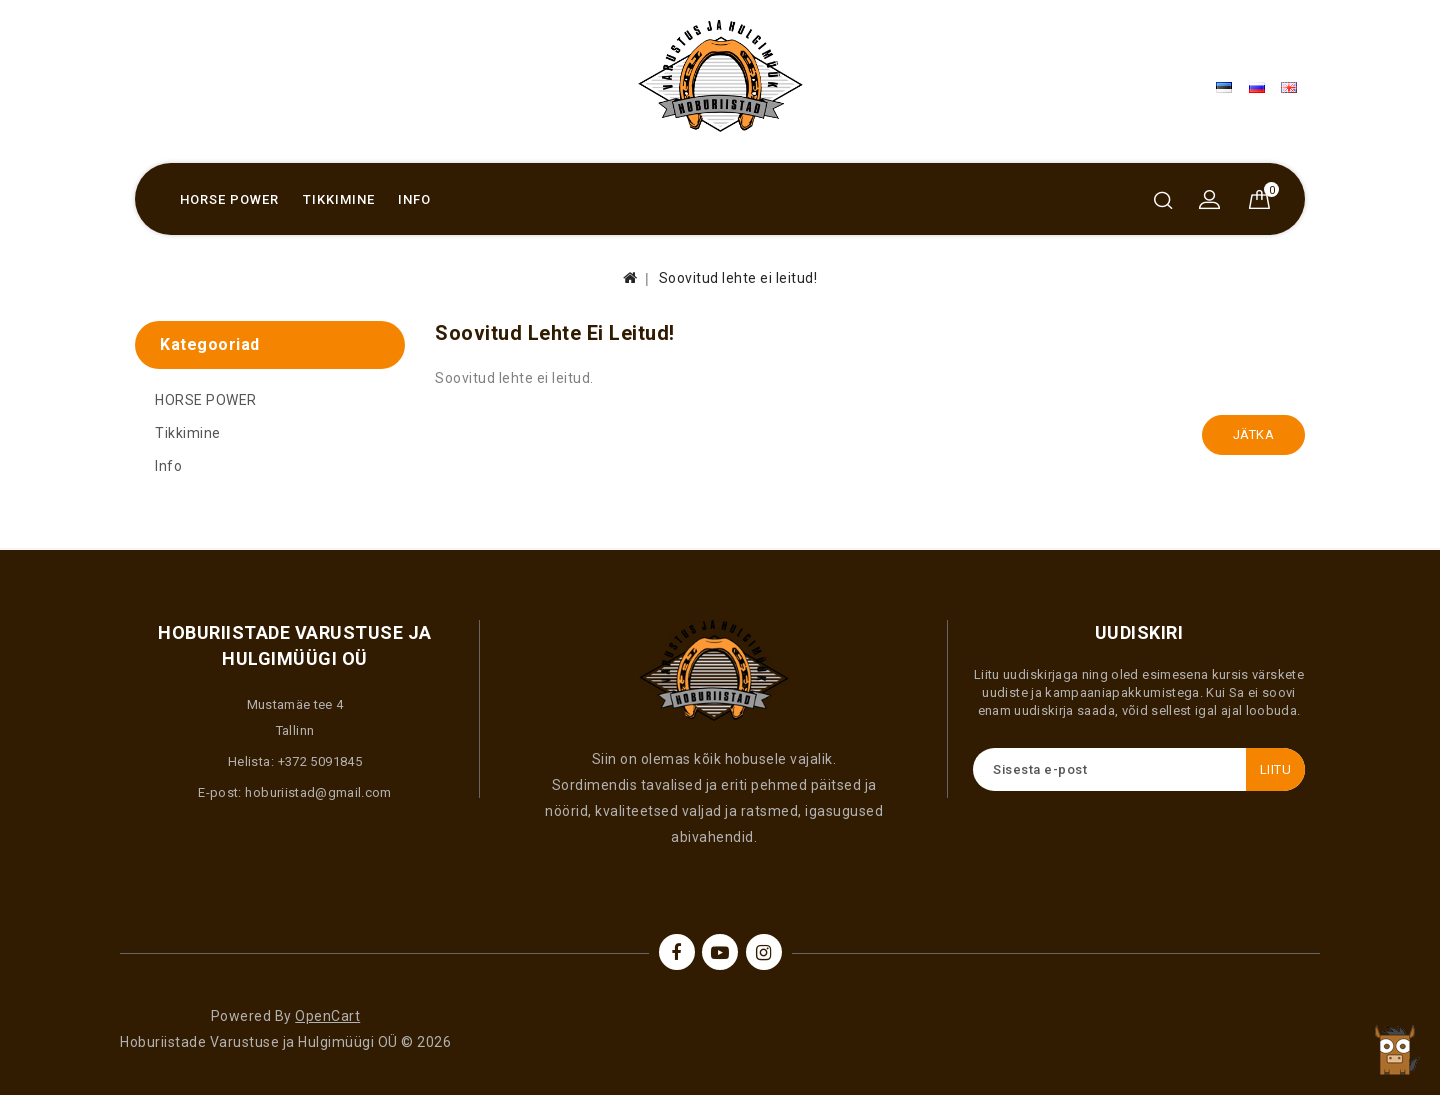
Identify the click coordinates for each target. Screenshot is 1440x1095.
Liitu (1276, 769)
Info (414, 199)
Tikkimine (339, 199)
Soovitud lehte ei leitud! (738, 278)
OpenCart (327, 1016)
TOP (1395, 1050)
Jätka (1254, 434)
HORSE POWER (229, 199)
